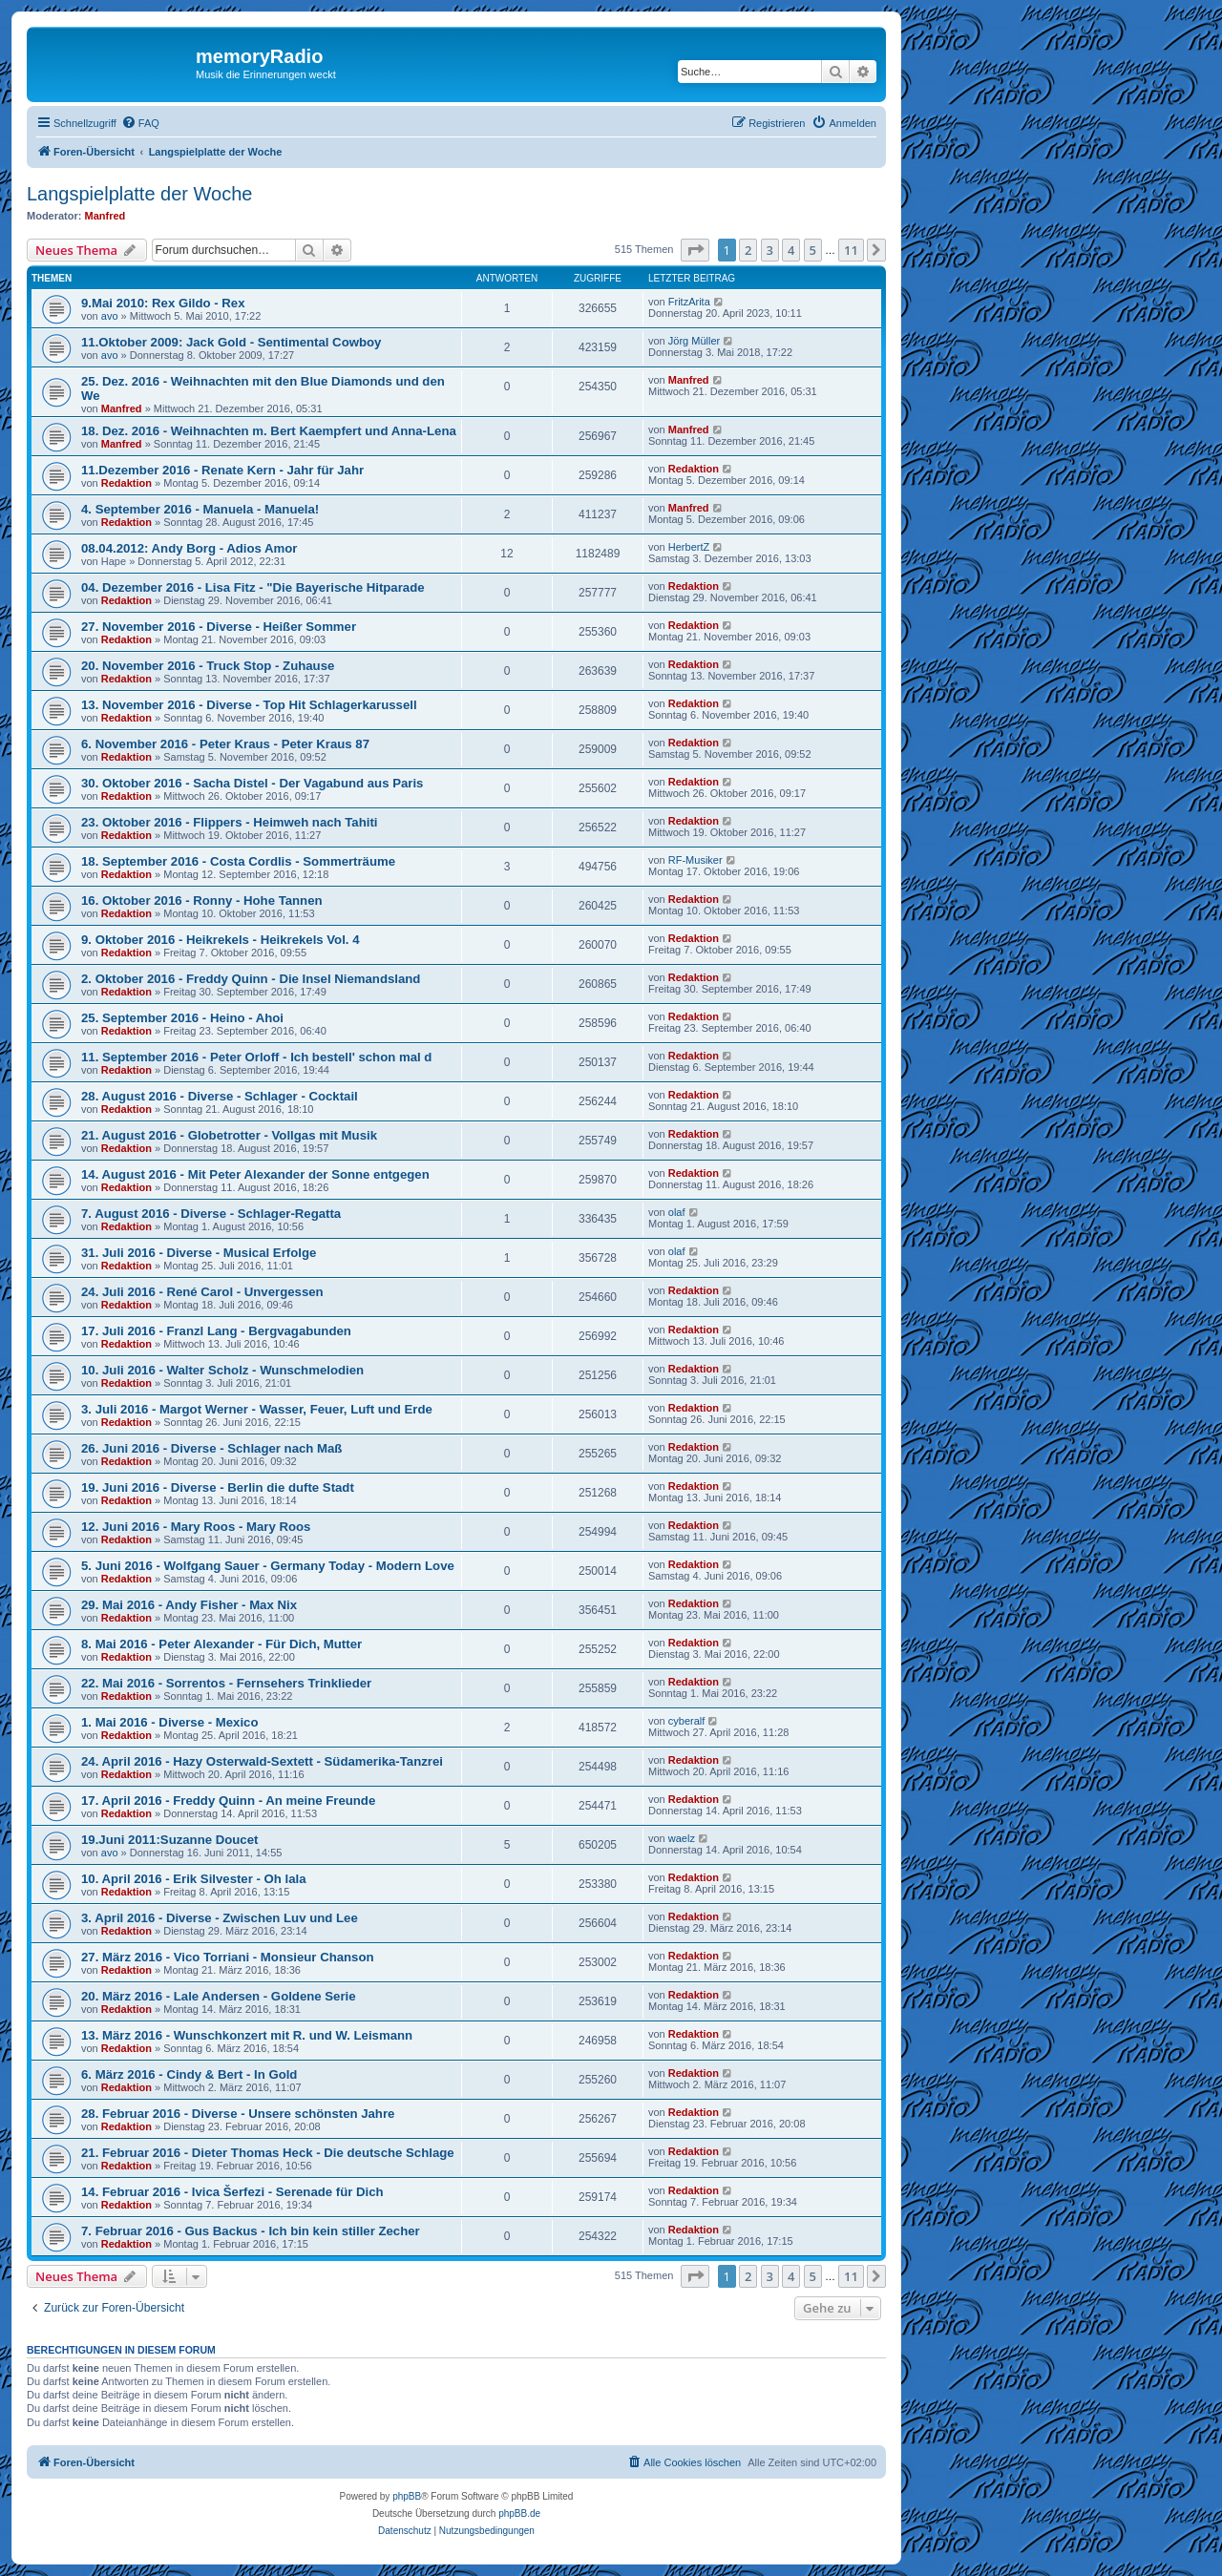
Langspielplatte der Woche (139, 193)
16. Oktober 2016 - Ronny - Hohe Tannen (202, 900)
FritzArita (689, 301)
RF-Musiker (695, 860)
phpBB (406, 2496)
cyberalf (687, 1721)
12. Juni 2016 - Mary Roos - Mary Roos (195, 1526)
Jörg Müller (694, 340)
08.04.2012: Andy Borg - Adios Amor (189, 548)
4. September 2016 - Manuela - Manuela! (200, 509)
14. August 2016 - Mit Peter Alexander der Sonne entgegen (255, 1174)
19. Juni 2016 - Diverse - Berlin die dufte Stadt (217, 1487)
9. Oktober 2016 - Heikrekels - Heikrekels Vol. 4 (220, 939)
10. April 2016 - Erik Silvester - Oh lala (193, 1879)
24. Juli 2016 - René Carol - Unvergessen (202, 1292)
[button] (695, 250)
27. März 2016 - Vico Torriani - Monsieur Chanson (227, 1957)
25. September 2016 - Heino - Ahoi (182, 1018)
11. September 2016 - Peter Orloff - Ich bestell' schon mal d (256, 1057)
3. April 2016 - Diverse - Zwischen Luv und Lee (219, 1918)
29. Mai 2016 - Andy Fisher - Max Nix (189, 1605)
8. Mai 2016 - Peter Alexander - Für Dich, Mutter (221, 1644)
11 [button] (851, 250)
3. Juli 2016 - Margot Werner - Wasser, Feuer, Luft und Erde (256, 1409)
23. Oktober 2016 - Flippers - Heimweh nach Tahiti (229, 822)
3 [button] (770, 250)
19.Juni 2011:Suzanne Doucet (169, 1840)
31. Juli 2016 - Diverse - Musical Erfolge (198, 1253)
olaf (676, 1212)
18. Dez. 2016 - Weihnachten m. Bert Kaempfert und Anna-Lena (268, 431)
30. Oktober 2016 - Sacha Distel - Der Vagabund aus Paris (252, 783)
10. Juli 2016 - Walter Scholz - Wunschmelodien (222, 1370)
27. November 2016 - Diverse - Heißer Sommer (218, 626)
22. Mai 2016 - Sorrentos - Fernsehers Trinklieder (226, 1683)
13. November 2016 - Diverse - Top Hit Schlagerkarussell (249, 705)
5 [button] (813, 250)
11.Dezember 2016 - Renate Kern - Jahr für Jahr (222, 470)
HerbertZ (688, 547)
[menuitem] (140, 123)
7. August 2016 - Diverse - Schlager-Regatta (211, 1213)
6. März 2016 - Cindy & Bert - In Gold (189, 2074)
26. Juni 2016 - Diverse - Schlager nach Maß (211, 1448)
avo (109, 316)
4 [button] (791, 250)
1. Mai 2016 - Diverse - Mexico (169, 1722)
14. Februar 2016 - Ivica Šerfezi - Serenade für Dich (232, 2192)
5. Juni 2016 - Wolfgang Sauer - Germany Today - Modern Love (267, 1566)
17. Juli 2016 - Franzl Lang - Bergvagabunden (216, 1331)
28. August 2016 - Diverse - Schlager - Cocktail (219, 1096)
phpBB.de (519, 2513)
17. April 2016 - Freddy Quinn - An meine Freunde (228, 1800)
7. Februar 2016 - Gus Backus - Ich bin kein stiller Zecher (250, 2231)
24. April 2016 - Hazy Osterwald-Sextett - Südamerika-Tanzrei (262, 1761)
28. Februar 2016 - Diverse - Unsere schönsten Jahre (237, 2113)
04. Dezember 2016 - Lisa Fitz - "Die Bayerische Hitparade (253, 587)
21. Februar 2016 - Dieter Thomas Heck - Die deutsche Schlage (267, 2153)
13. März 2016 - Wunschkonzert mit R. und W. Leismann (246, 2035)
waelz (681, 1838)
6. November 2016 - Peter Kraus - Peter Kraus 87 (225, 744)
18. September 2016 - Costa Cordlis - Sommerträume (238, 861)
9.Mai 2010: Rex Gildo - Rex (163, 303)
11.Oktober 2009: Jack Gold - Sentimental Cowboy (231, 342)
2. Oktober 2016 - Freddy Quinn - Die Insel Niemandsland (250, 979)
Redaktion (126, 483)
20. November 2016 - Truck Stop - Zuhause (207, 666)
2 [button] (748, 250)
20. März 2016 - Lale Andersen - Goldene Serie (218, 1996)
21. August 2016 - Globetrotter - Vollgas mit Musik (229, 1135)
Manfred (105, 215)
